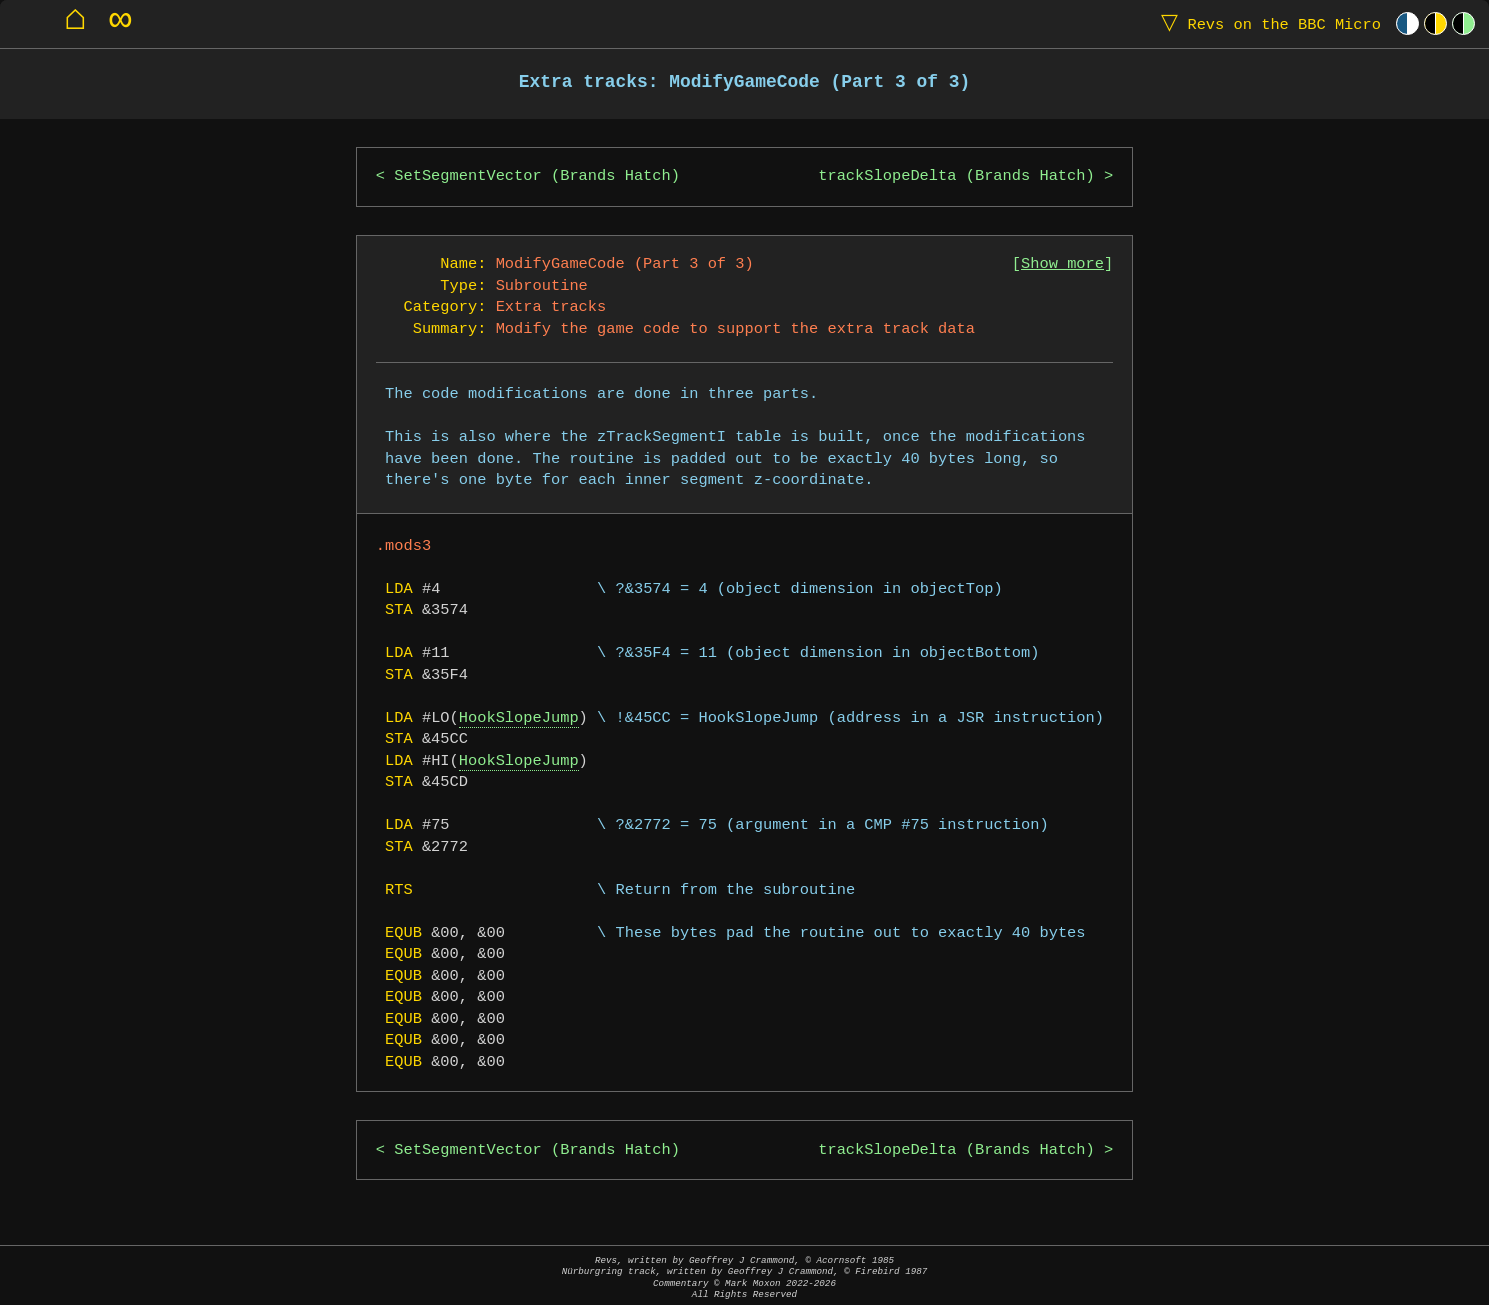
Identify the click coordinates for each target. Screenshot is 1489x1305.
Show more (1062, 264)
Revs (1266, 23)
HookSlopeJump (519, 718)
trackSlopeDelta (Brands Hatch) (956, 176)
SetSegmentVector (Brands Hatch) (537, 176)
